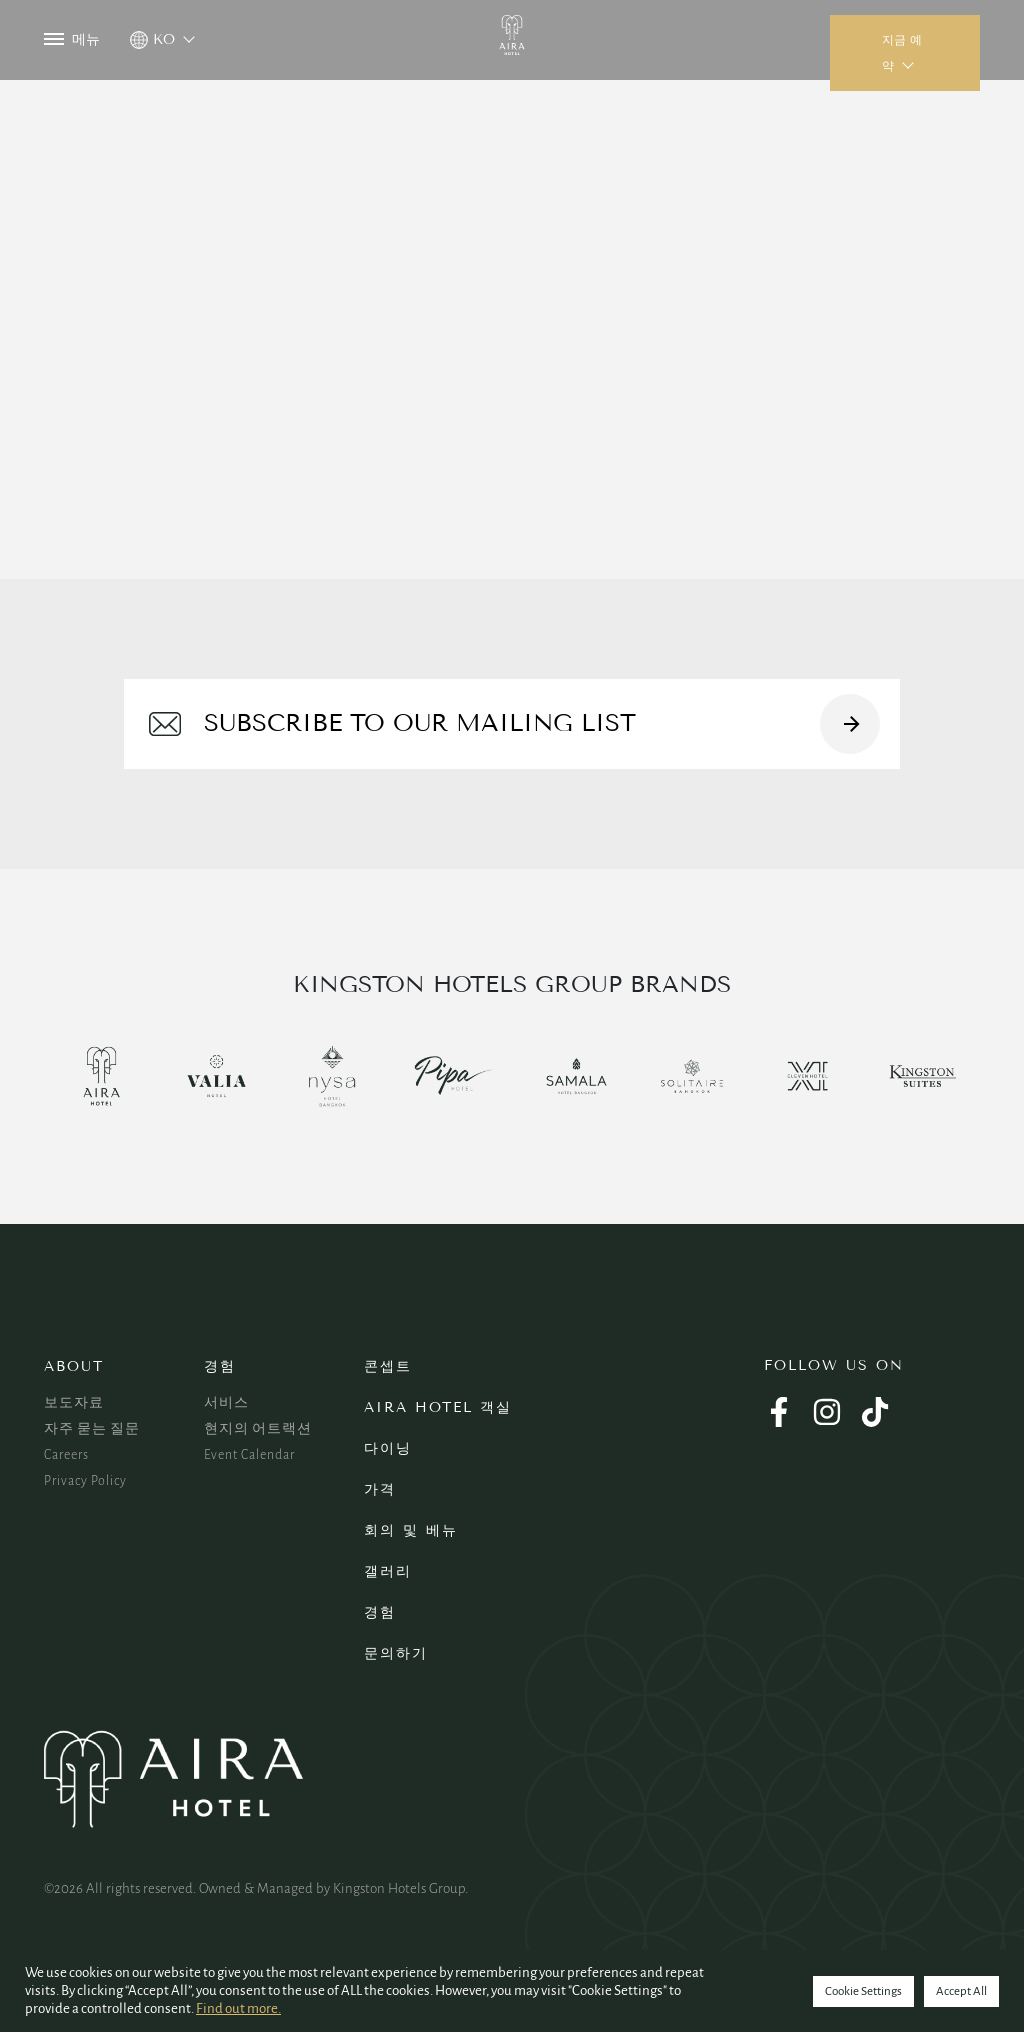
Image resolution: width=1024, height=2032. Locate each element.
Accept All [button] (961, 1991)
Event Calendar (249, 1455)
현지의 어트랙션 (258, 1429)
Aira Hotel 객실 (438, 1407)
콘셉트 (388, 1366)
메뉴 (72, 39)
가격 (380, 1489)
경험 (220, 1366)
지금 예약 (902, 53)
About (74, 1366)
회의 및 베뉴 (411, 1530)
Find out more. (238, 2008)
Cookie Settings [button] (863, 1991)
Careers (66, 1455)
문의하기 (396, 1653)
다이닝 (388, 1448)
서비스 (226, 1403)
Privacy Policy (85, 1481)
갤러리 (388, 1571)
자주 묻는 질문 (92, 1429)
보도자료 (74, 1403)
